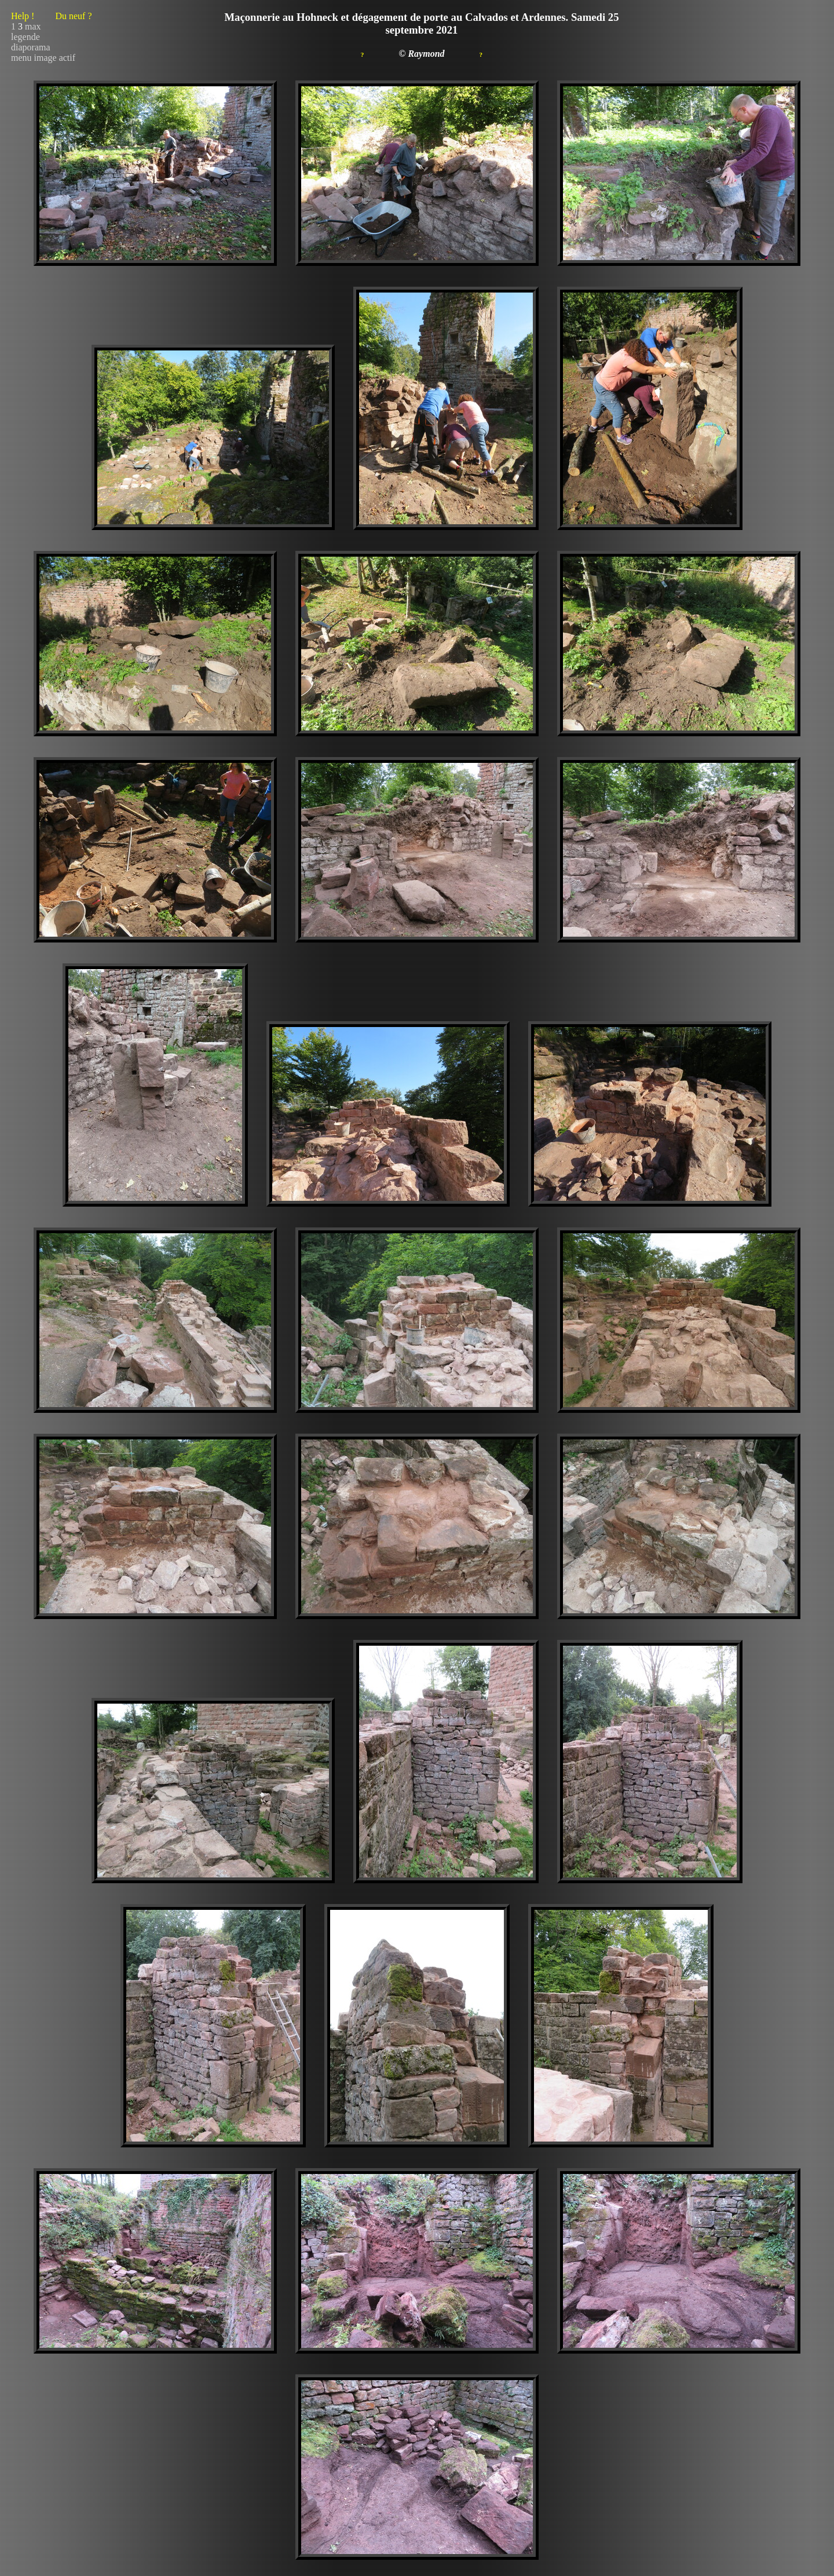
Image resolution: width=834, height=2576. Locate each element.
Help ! (51, 16)
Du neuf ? (73, 16)
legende (25, 37)
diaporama (30, 47)
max (33, 26)
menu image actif (43, 58)
